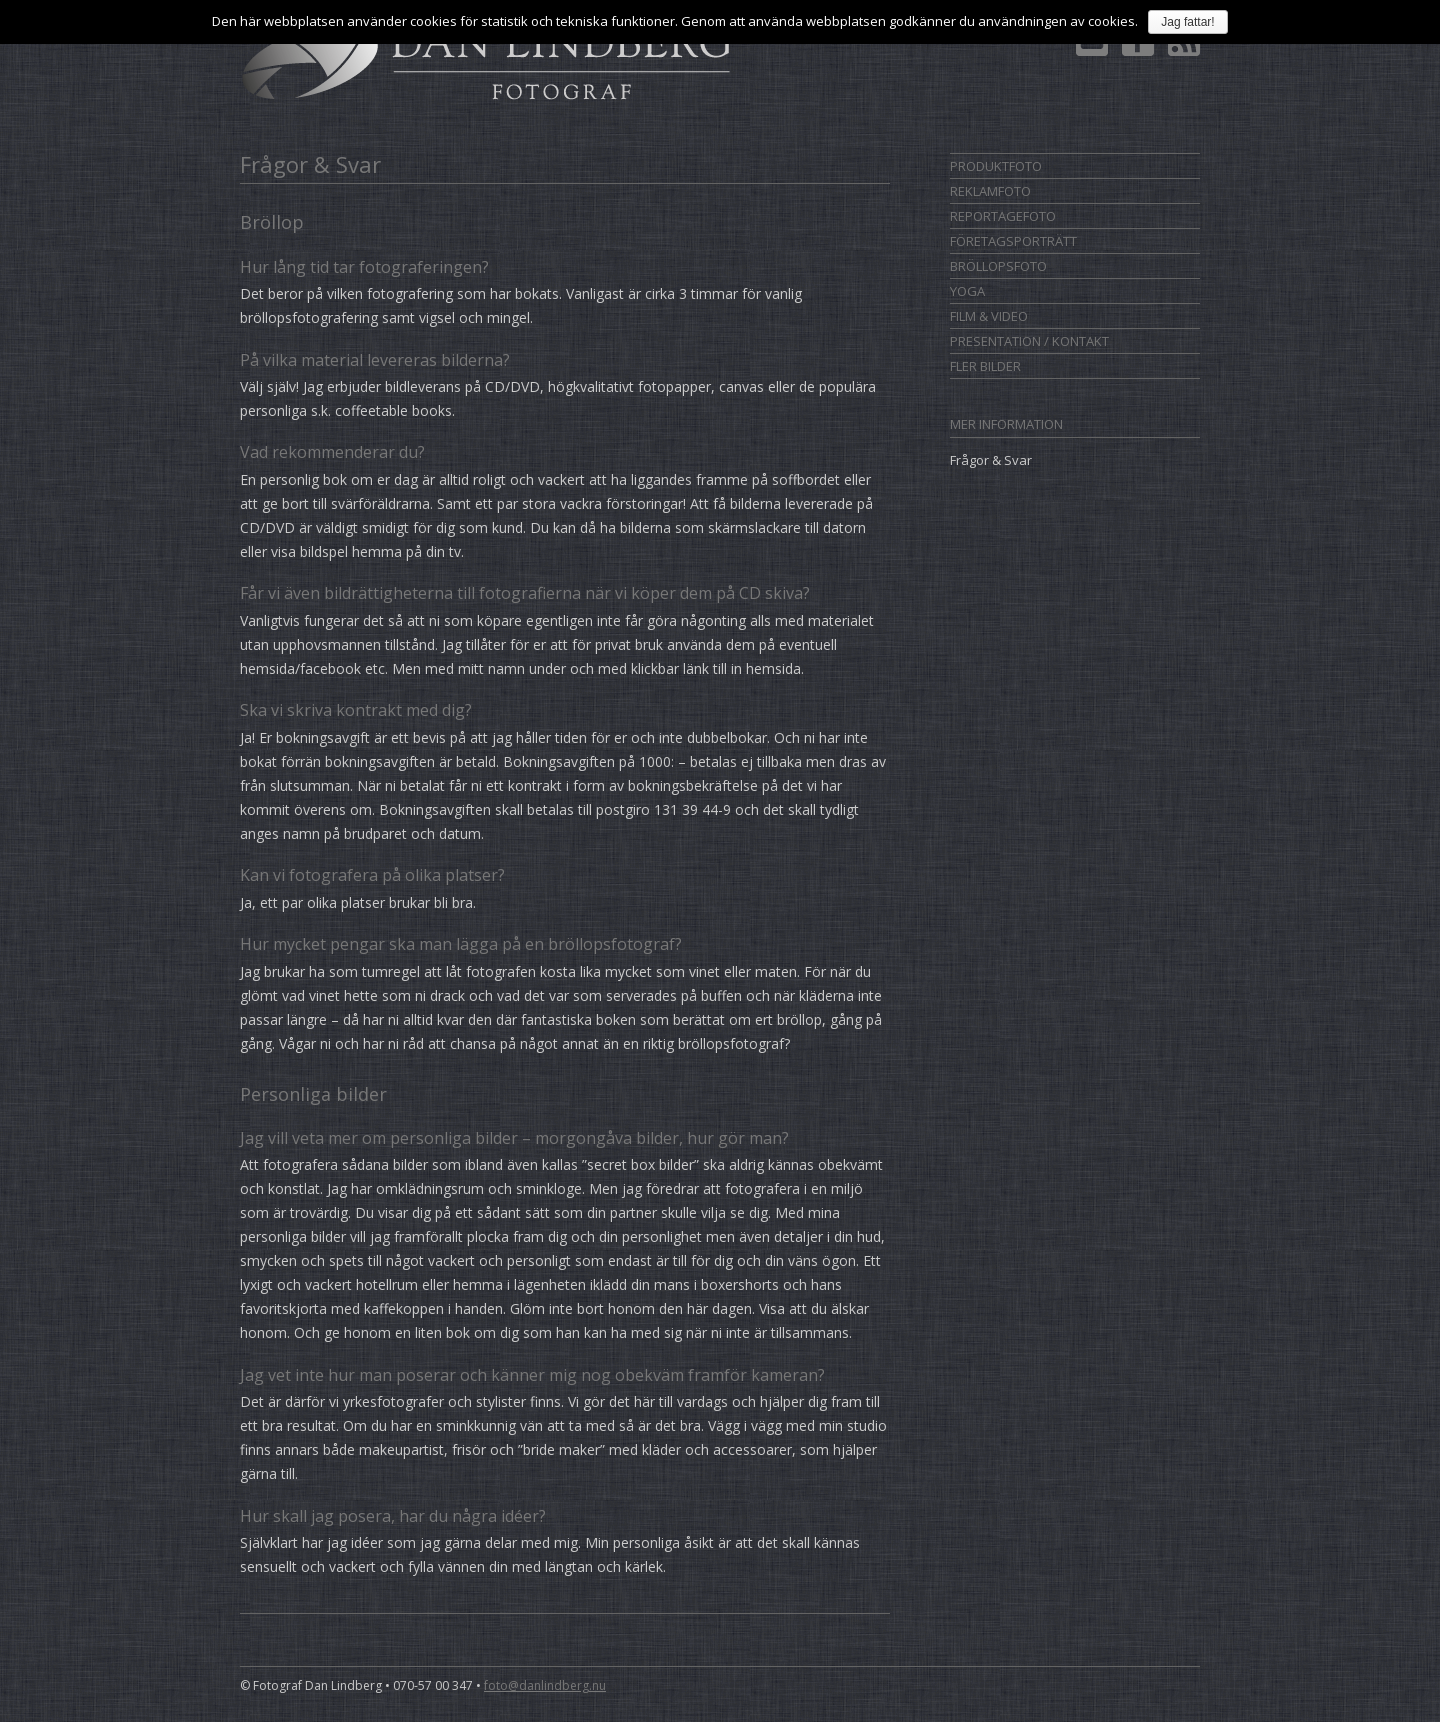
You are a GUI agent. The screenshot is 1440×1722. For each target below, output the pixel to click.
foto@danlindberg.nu (545, 1685)
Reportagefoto (1003, 216)
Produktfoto (996, 166)
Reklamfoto (990, 191)
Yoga (967, 291)
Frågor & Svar (991, 460)
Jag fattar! (1187, 22)
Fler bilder (985, 366)
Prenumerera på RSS (1184, 46)
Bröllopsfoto (998, 266)
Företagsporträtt (1013, 241)
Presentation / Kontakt (1029, 341)
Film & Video (989, 316)
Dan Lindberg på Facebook (1138, 46)
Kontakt (1092, 46)
